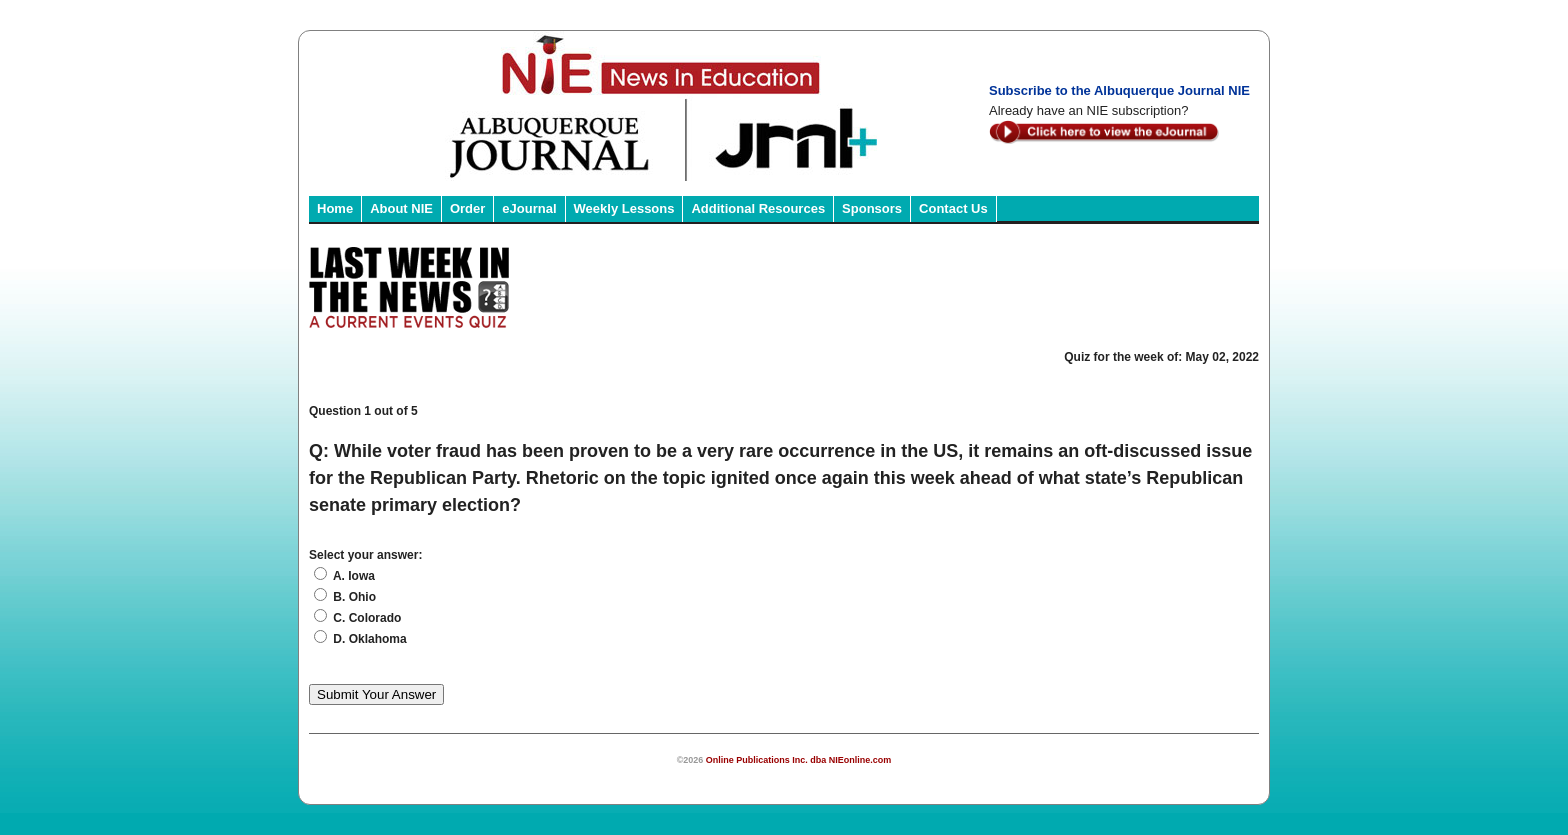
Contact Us (953, 208)
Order (467, 208)
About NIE (401, 208)
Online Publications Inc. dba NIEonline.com (799, 760)
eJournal (529, 208)
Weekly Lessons (624, 208)
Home (335, 208)
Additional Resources (758, 208)
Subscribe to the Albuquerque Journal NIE (1119, 90)
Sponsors (872, 208)
